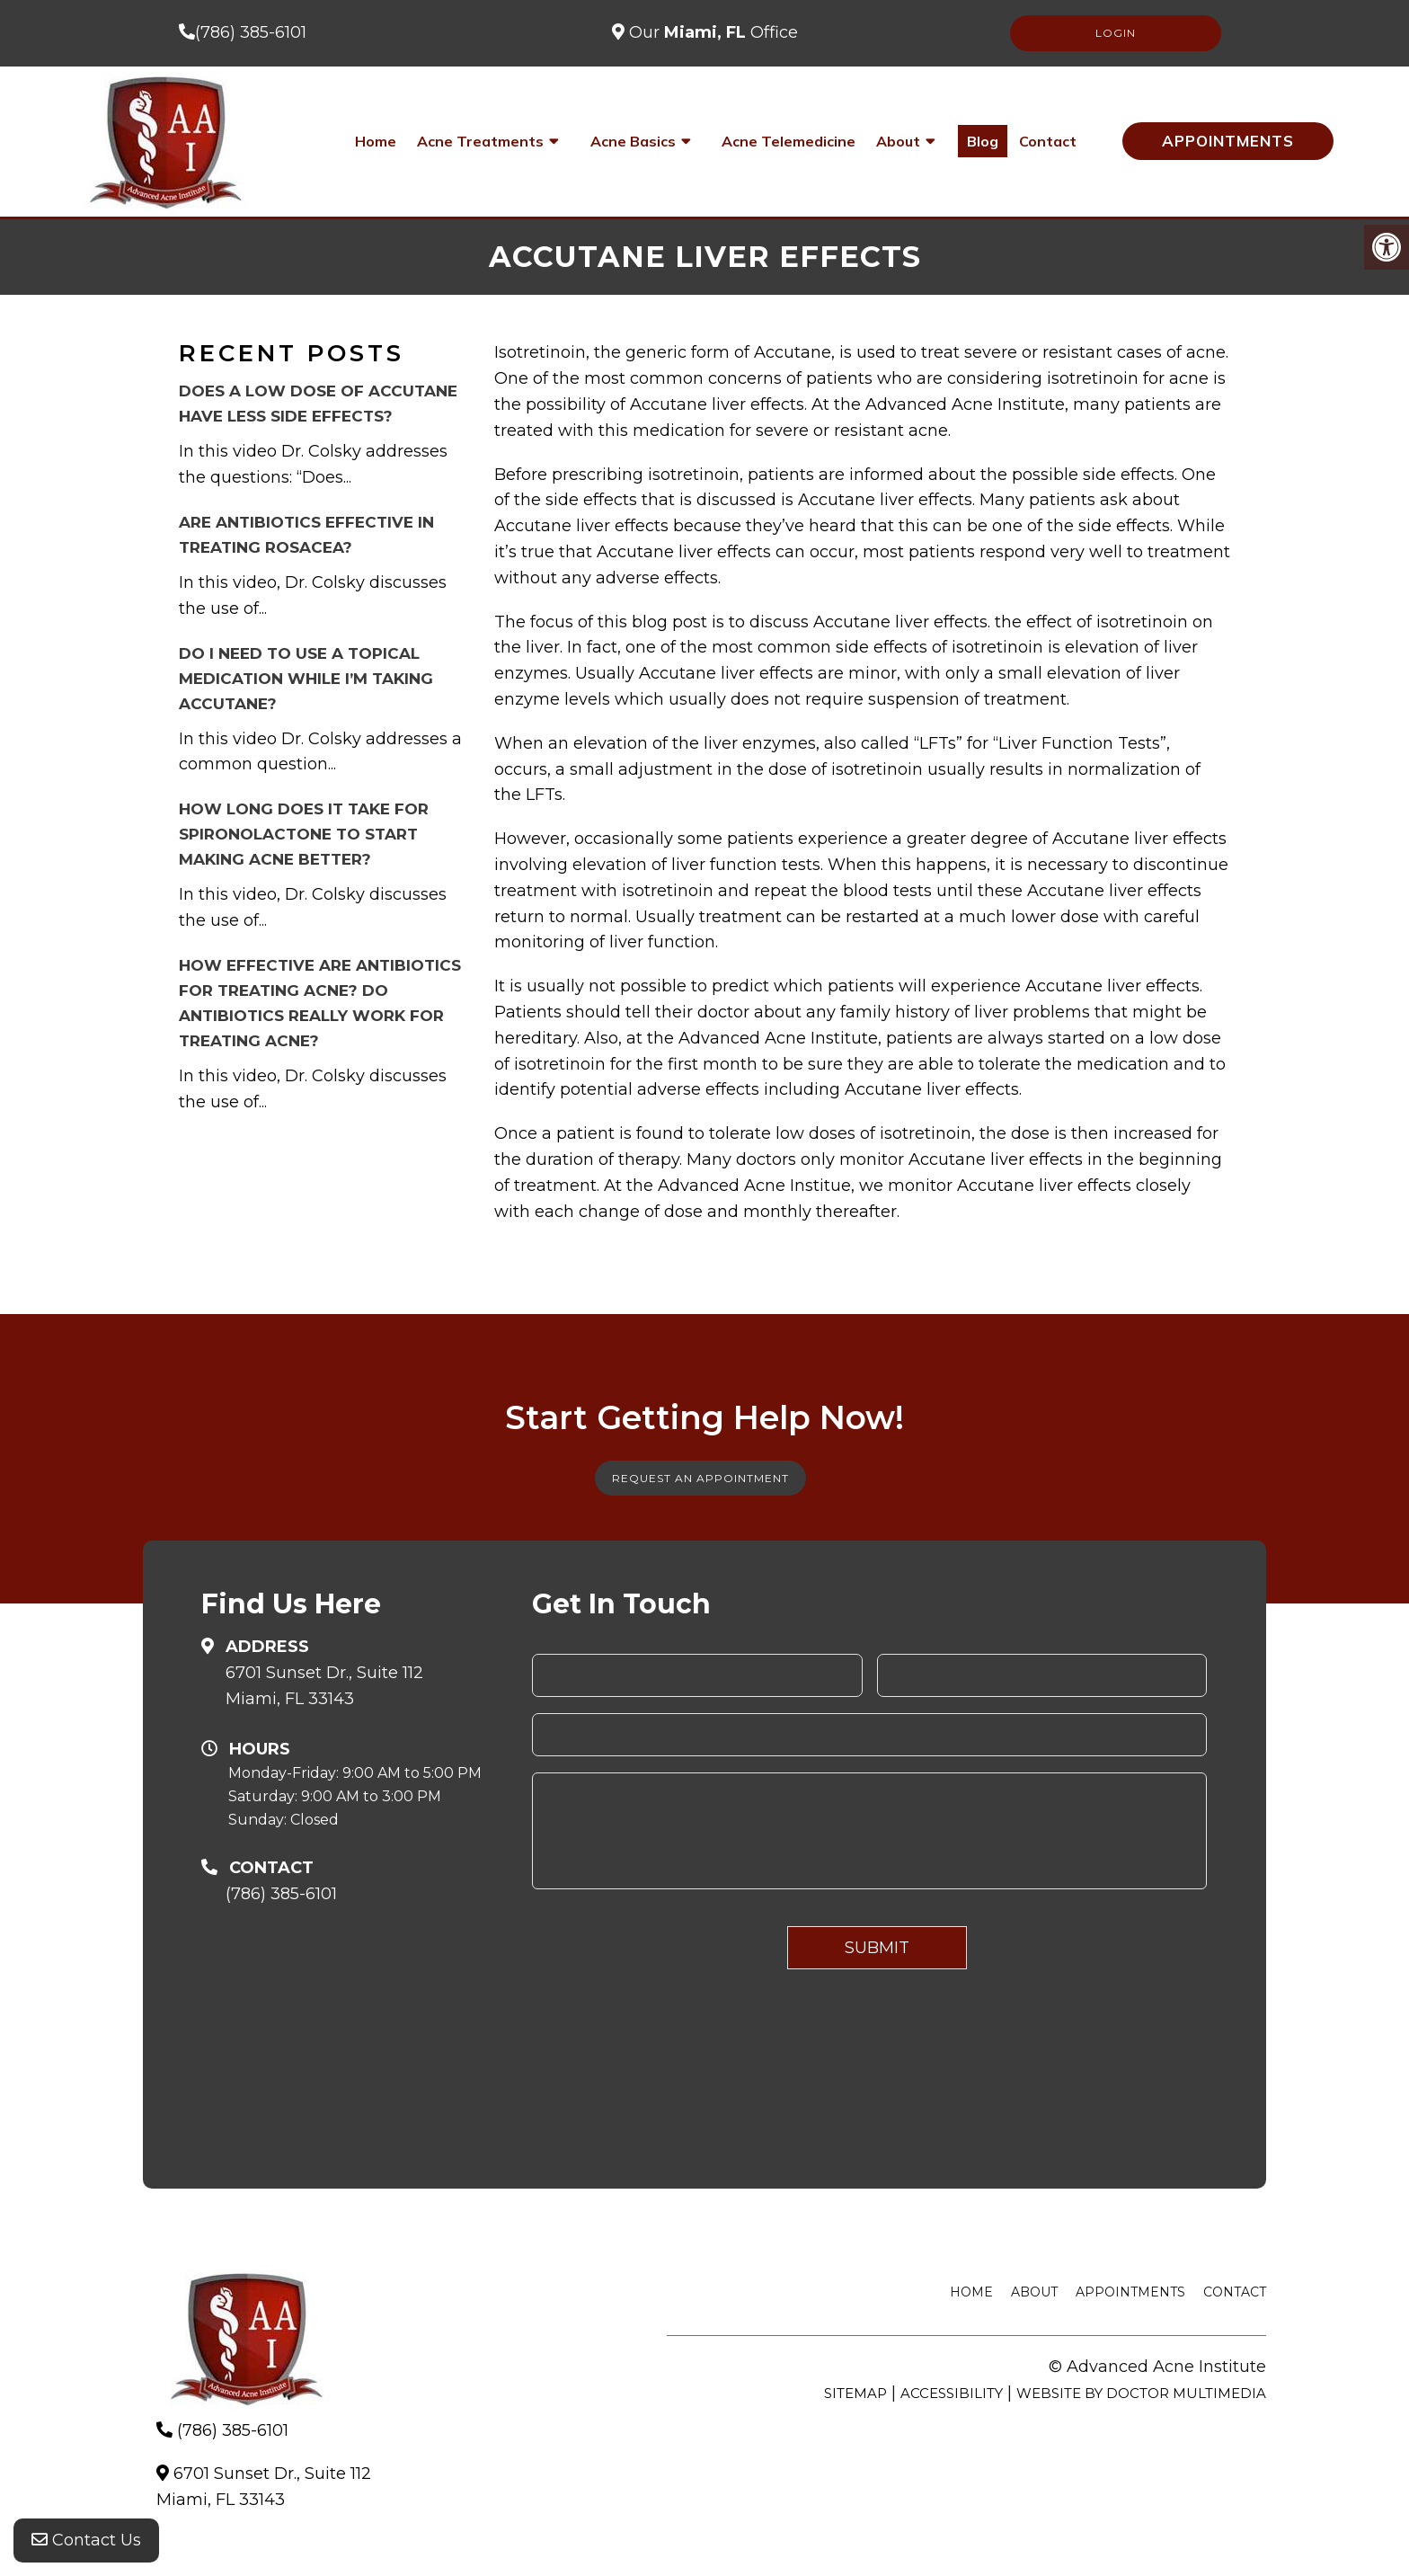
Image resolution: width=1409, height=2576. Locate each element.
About (898, 141)
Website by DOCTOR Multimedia (1141, 2393)
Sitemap (855, 2393)
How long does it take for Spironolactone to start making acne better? (304, 834)
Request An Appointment (700, 1478)
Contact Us (86, 2540)
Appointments (1228, 140)
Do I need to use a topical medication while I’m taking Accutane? (306, 678)
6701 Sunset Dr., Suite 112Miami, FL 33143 (324, 1686)
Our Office (711, 32)
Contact (1048, 141)
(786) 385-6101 (250, 32)
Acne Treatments (480, 141)
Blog (982, 141)
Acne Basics (633, 141)
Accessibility (951, 2393)
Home (375, 141)
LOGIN (1115, 33)
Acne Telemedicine (788, 141)
